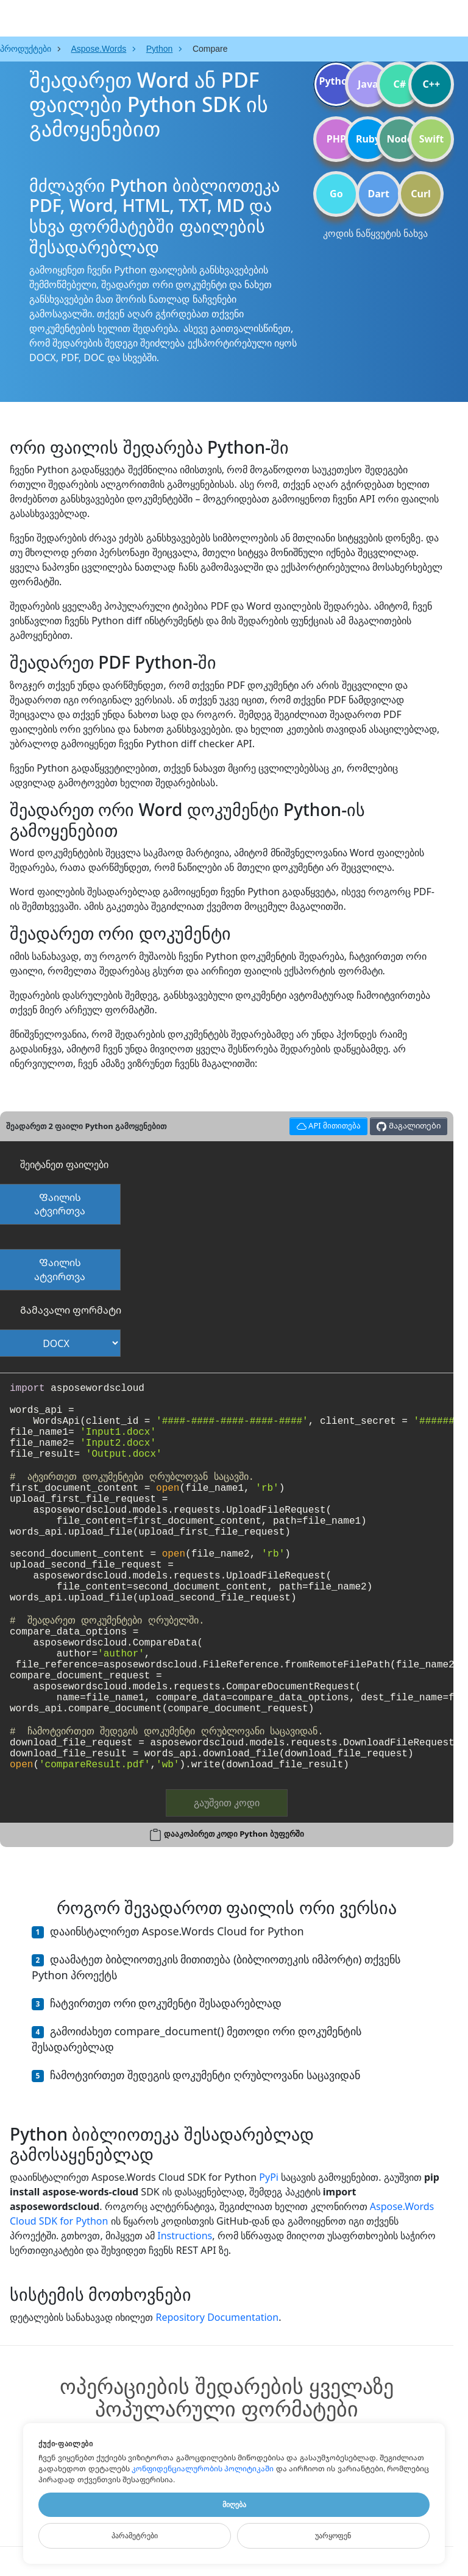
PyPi (268, 2177)
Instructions (184, 2235)
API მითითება (326, 1124)
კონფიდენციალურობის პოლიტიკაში (203, 2469)
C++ (432, 84)
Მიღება (234, 2504)
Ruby (368, 139)
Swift (431, 139)
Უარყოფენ (333, 2536)
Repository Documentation (216, 2317)
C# (400, 84)
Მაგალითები (408, 1125)
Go (336, 193)
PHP (336, 139)
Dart (378, 193)
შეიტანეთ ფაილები (64, 1164)
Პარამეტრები (135, 2536)
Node (400, 139)
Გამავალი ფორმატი (70, 1310)
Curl (421, 193)
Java (368, 84)
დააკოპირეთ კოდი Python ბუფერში (234, 1833)
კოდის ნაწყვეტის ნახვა (375, 233)
